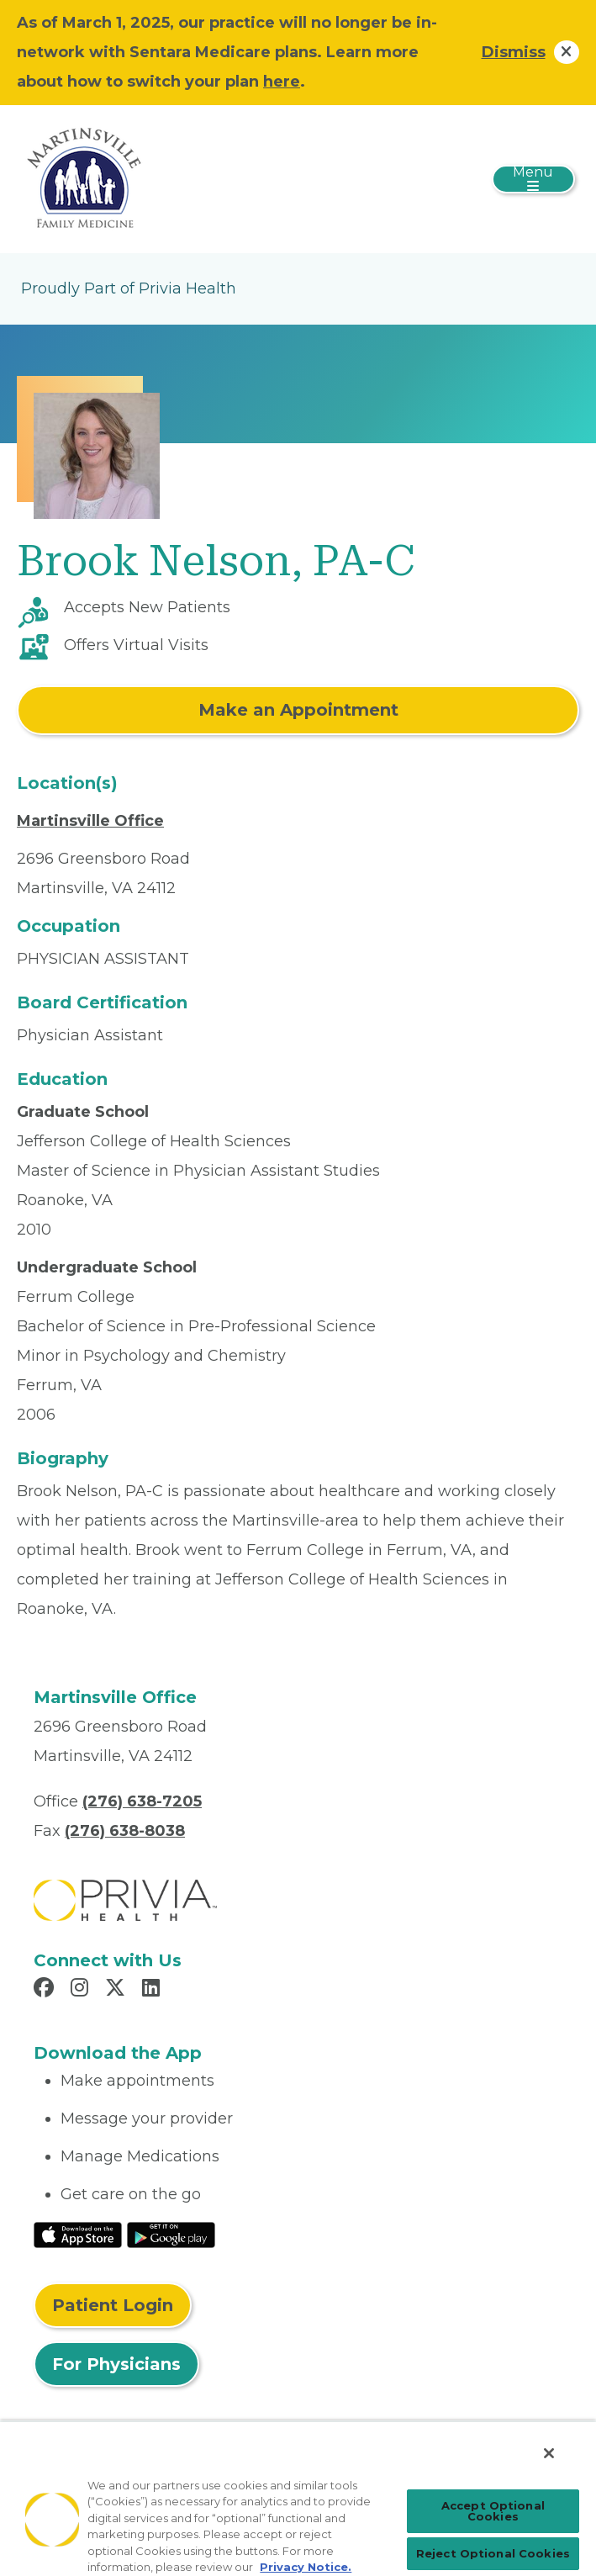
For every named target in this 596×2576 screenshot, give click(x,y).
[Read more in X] (117, 1990)
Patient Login (112, 2305)
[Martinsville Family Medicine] (84, 178)
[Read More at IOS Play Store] (78, 2233)
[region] (298, 2498)
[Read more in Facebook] (46, 1990)
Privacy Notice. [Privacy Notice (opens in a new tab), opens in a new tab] (305, 2566)
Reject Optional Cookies (493, 2553)
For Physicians (116, 2364)
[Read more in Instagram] (82, 1990)
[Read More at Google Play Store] (171, 2233)
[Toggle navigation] (533, 179)
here (281, 81)
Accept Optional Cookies (493, 2511)
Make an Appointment (298, 710)
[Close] (548, 2453)
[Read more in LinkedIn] (153, 1990)
